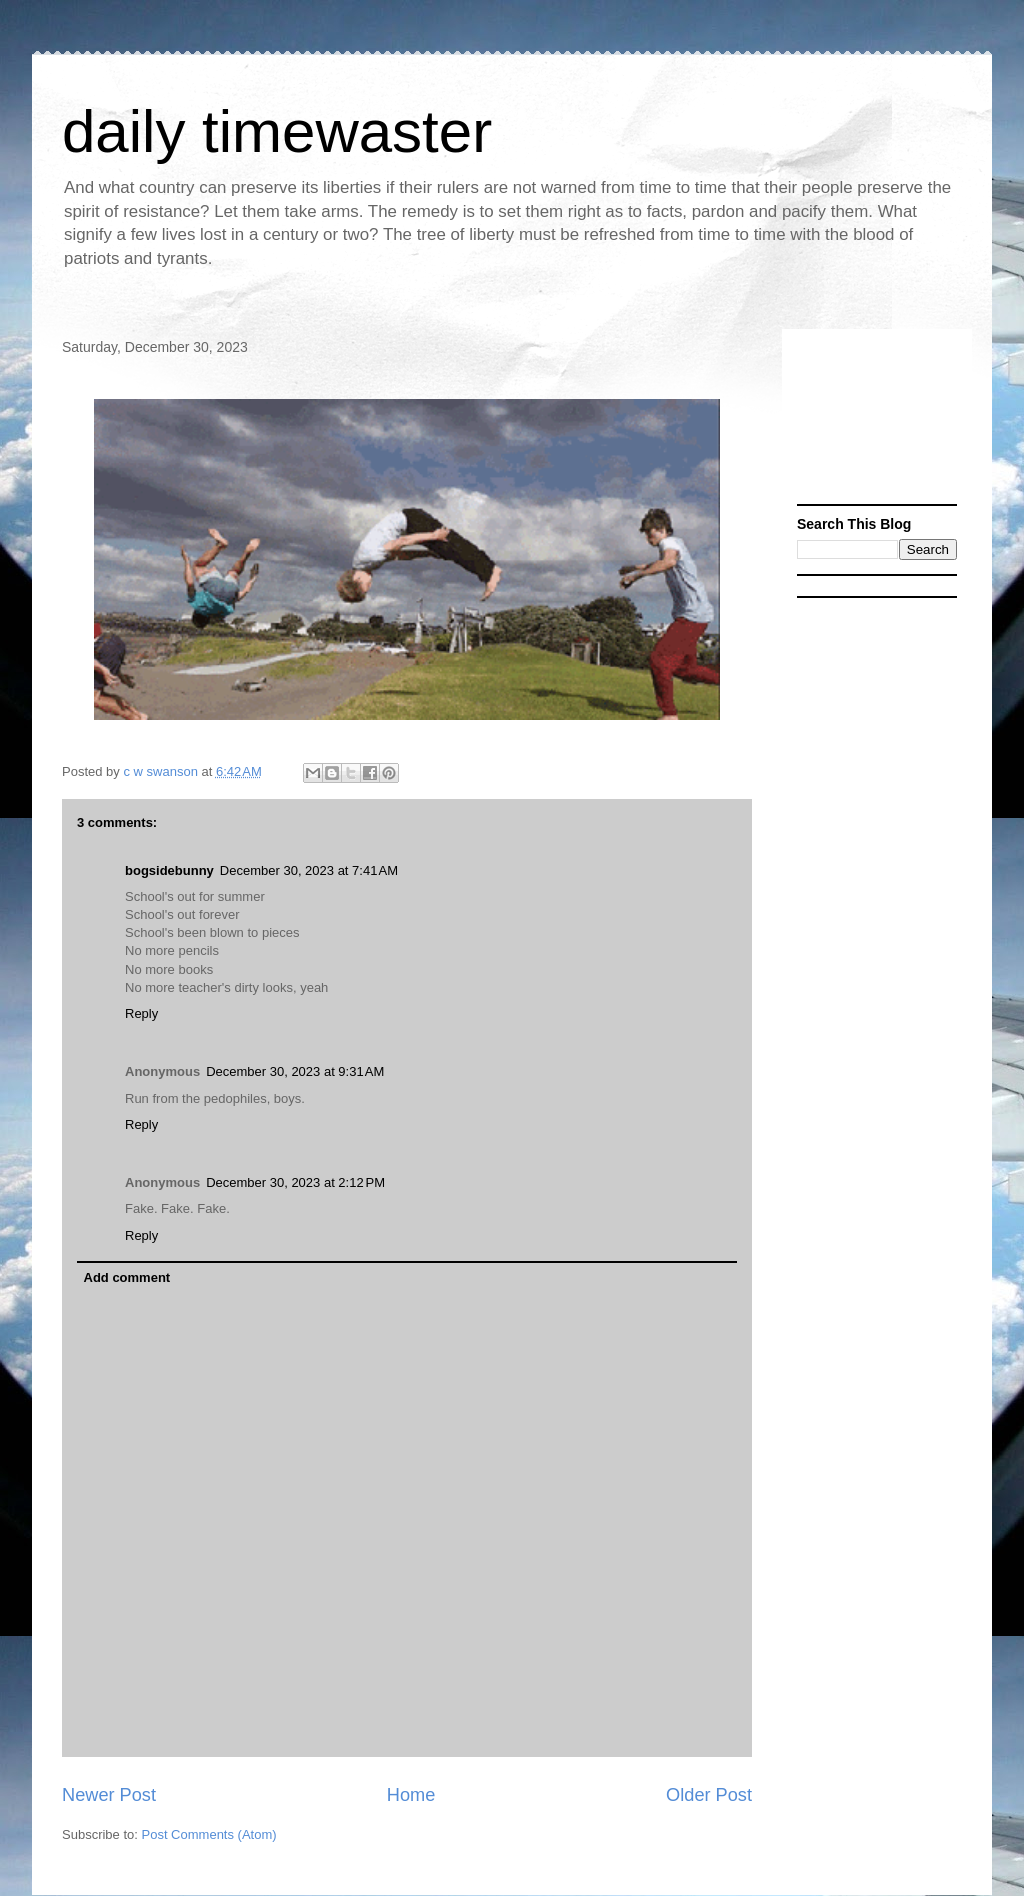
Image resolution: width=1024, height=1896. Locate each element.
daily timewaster (277, 131)
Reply (141, 1013)
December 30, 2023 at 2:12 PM (295, 1182)
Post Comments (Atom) (209, 1834)
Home (411, 1795)
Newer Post (109, 1795)
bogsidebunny (169, 870)
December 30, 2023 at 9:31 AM (295, 1071)
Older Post (709, 1795)
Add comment (127, 1277)
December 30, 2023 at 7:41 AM (309, 870)
